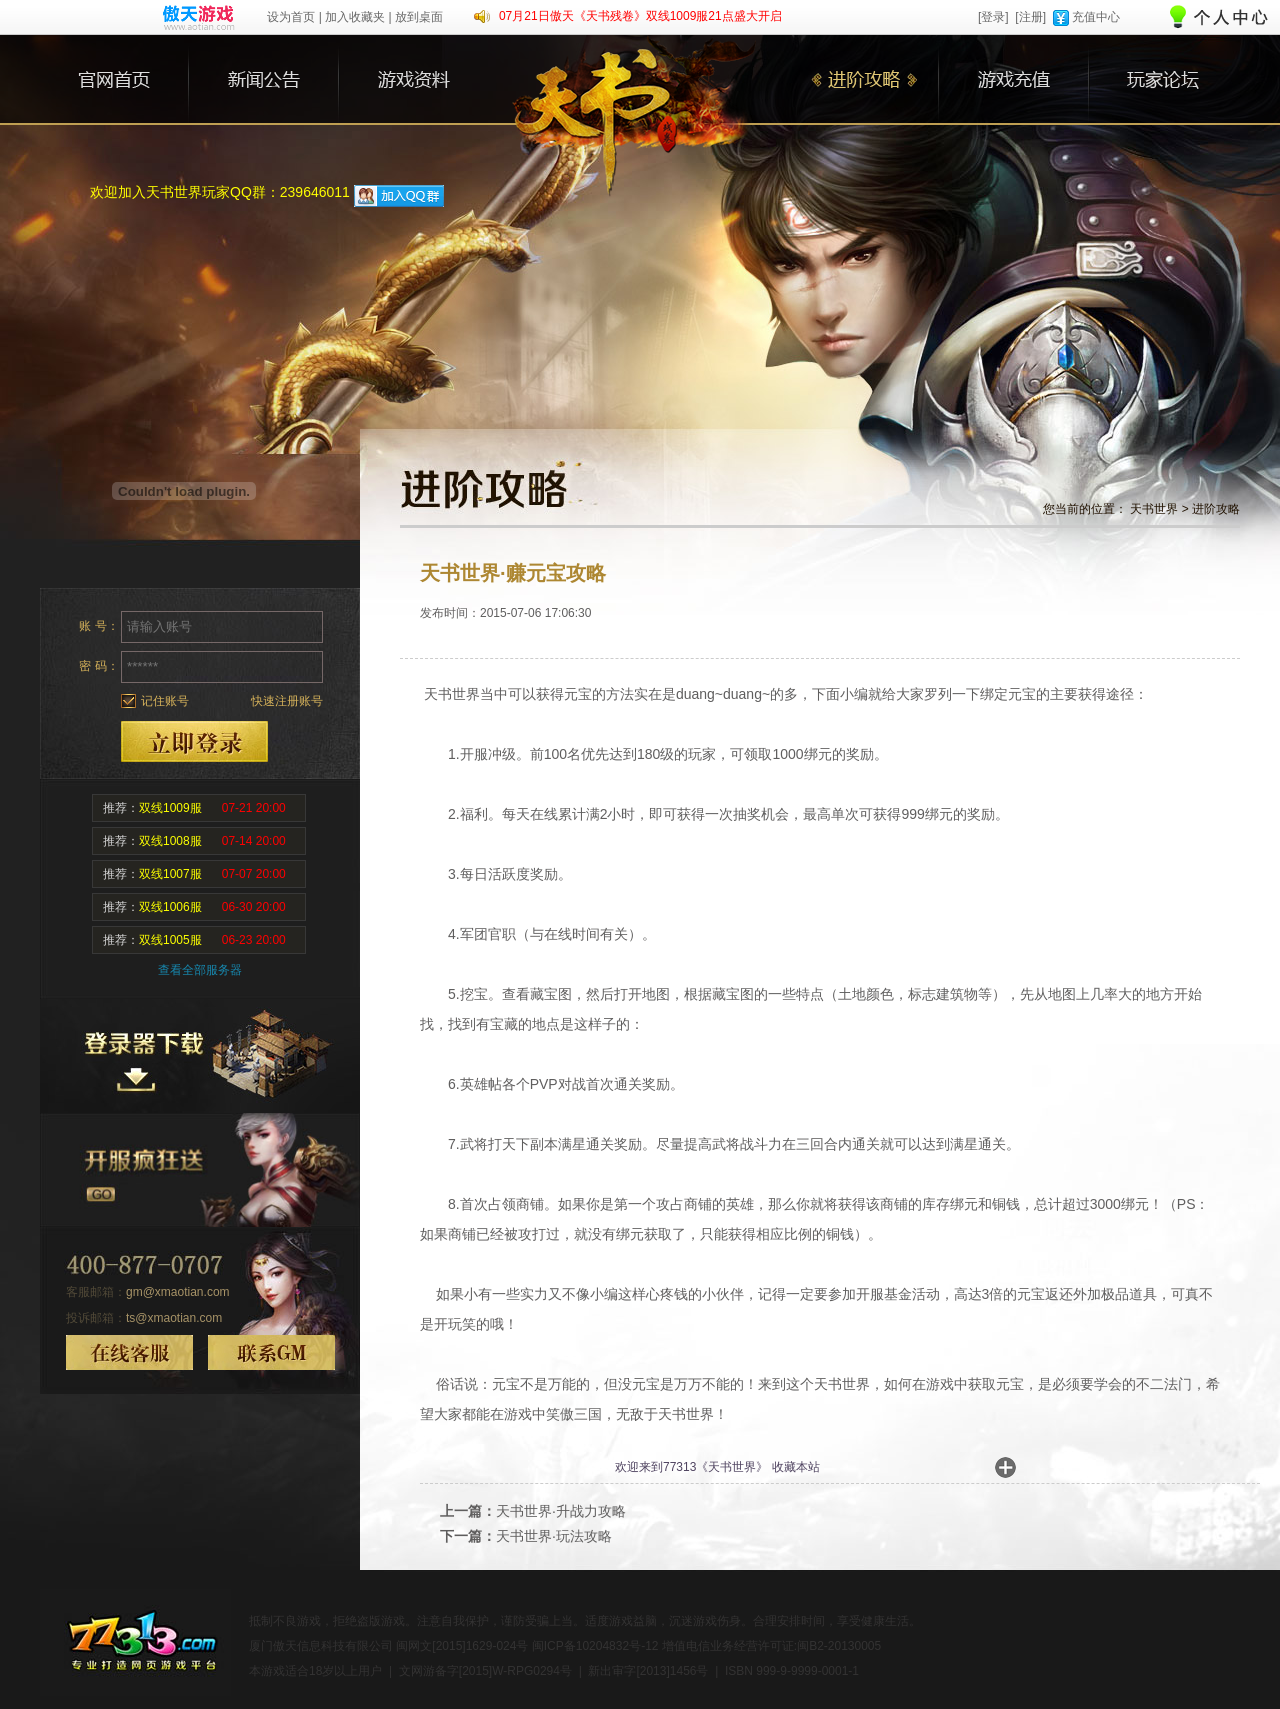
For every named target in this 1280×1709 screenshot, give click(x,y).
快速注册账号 (287, 701)
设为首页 (291, 17)
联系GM (271, 1352)
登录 (194, 741)
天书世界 (1154, 509)
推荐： (194, 808)
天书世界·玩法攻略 (554, 1536)
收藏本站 (796, 1467)
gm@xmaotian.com (178, 1292)
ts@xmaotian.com (174, 1318)
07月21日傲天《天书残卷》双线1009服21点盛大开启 (640, 16)
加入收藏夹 (355, 17)
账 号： (98, 626)
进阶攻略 (1216, 509)
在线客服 (129, 1352)
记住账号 (165, 701)
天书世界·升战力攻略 (561, 1511)
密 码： (98, 666)
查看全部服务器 (200, 970)
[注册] (1030, 17)
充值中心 (1096, 17)
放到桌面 (419, 17)
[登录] (993, 17)
